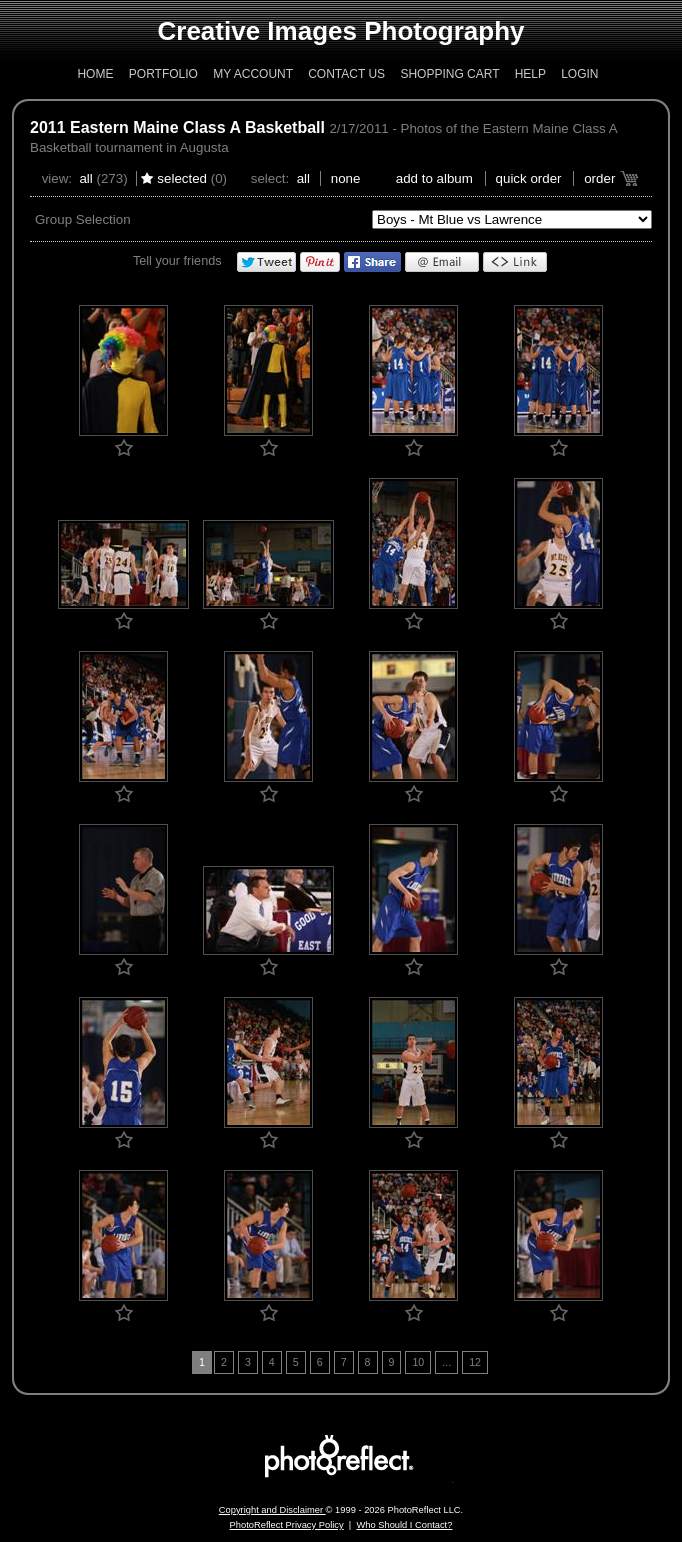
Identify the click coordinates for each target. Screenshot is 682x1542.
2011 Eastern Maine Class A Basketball (177, 127)
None (346, 178)
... (446, 1362)
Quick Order (529, 178)
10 (418, 1362)
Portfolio (163, 74)
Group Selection (83, 219)
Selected (182, 178)
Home (95, 74)
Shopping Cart (449, 74)
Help (530, 74)
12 (475, 1362)
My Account (253, 74)
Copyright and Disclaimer (272, 1510)
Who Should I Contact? (404, 1525)
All (85, 178)
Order (599, 178)
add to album (434, 178)
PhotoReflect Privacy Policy (287, 1525)
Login (579, 74)
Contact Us (346, 74)
